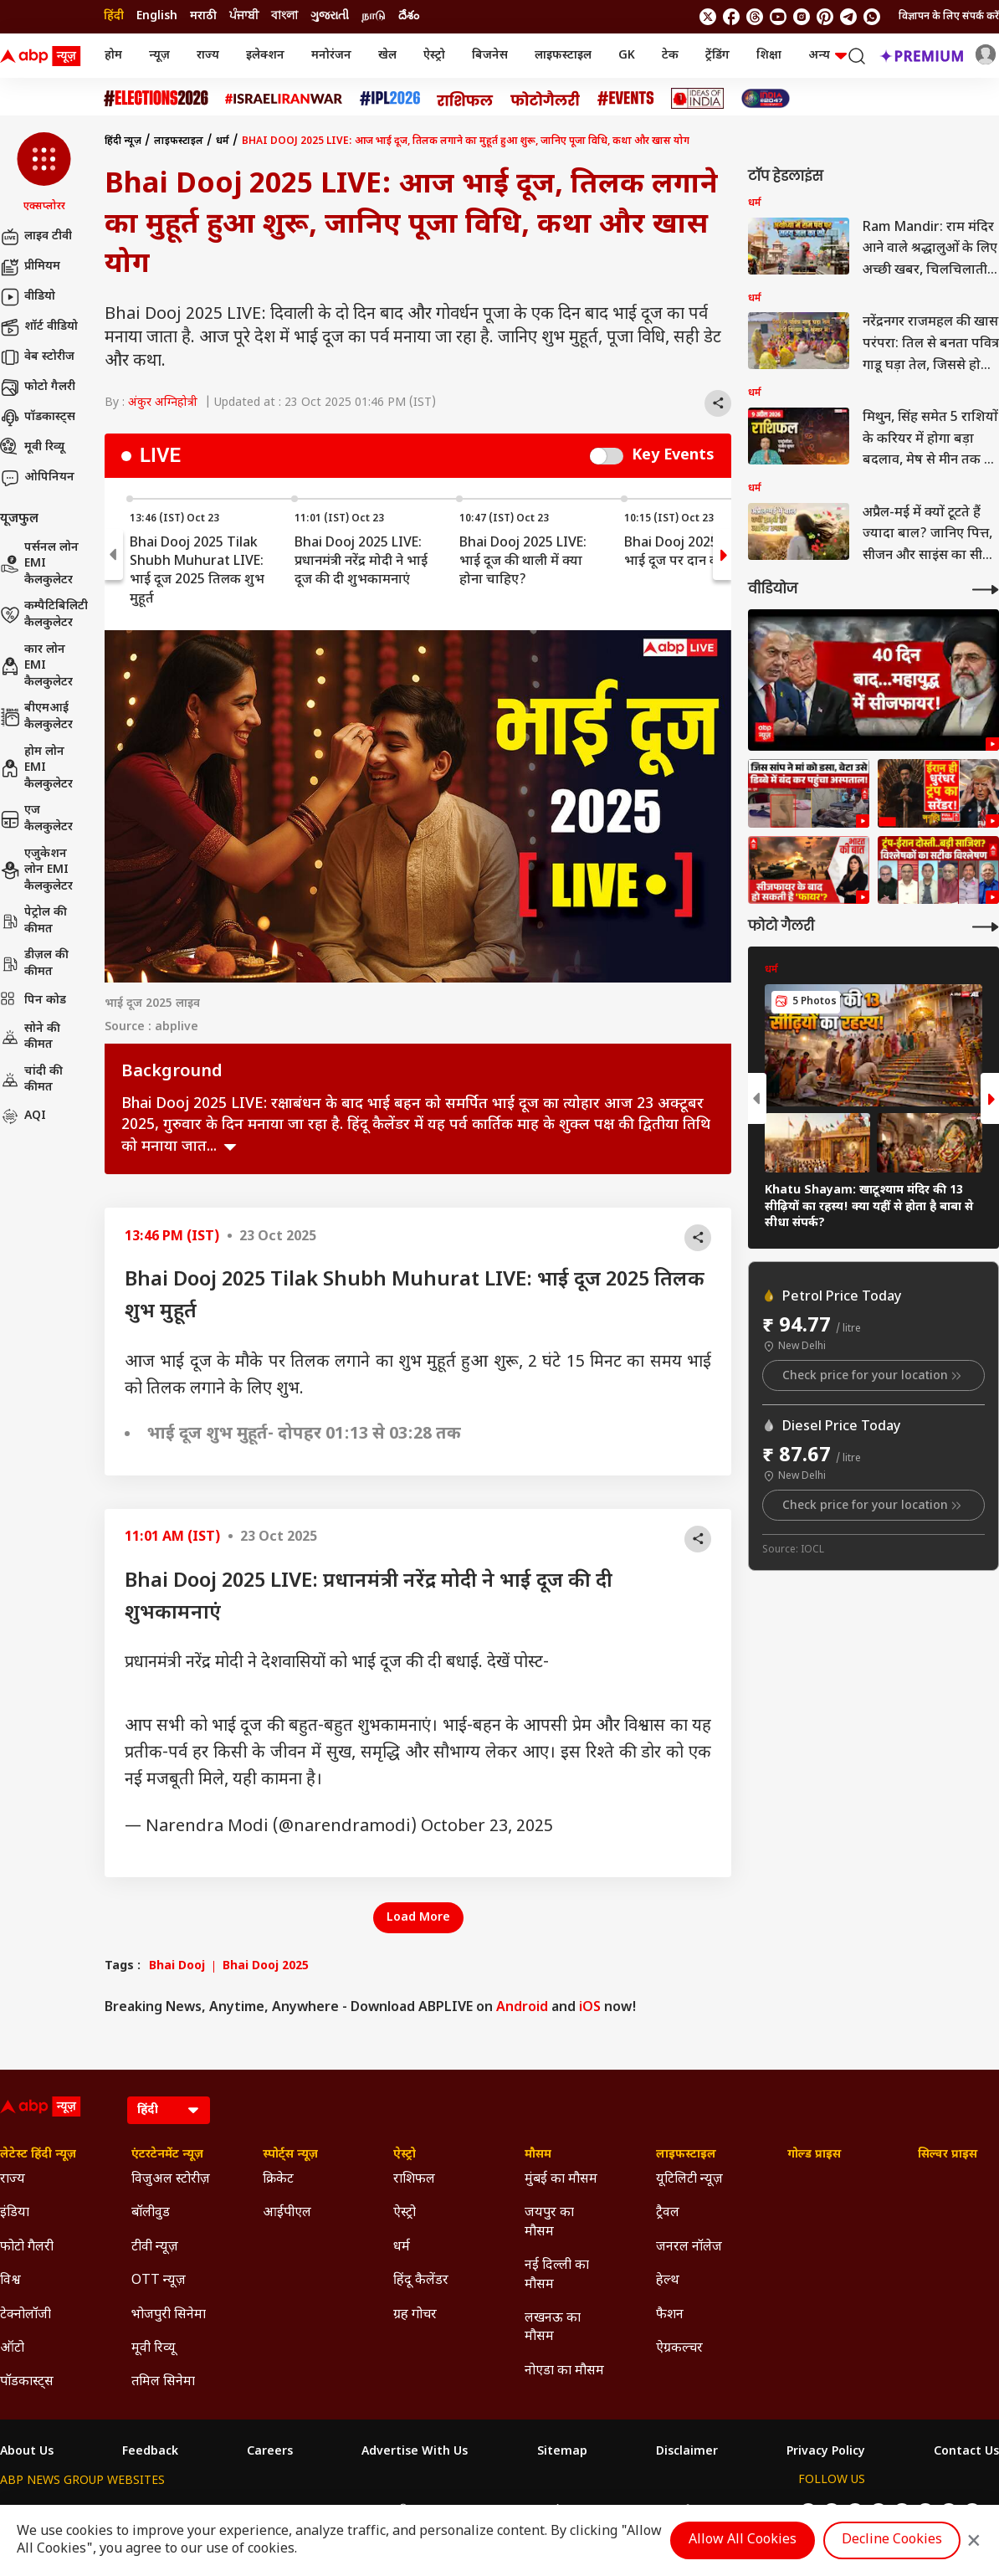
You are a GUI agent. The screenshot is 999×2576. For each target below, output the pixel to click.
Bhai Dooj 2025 (266, 1967)
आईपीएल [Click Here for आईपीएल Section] (287, 2213)
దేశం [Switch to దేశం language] (408, 16)
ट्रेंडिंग (717, 56)
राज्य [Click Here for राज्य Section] (12, 2180)
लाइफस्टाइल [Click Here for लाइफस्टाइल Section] (686, 2155)
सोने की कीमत (30, 1037)
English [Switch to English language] (156, 16)
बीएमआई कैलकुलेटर (36, 716)
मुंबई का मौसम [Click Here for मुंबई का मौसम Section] (561, 2180)
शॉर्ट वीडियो (39, 327)
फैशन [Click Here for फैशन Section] (670, 2315)
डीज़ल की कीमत (34, 963)
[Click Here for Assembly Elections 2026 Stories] (156, 98)
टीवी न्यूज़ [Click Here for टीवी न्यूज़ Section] (154, 2247)
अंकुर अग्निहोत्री (162, 403)
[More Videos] (985, 589)
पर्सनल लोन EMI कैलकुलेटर (39, 564)
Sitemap (562, 2452)
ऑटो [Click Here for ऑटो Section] (12, 2349)
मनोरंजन (331, 56)
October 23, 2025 (487, 1827)
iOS (590, 2008)
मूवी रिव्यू (32, 448)
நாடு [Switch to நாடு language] (373, 16)
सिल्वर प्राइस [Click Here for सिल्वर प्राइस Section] (947, 2155)
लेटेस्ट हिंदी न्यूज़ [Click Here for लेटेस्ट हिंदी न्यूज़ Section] (38, 2155)
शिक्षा (768, 56)
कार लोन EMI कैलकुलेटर (36, 666)
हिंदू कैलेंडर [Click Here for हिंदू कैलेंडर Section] (420, 2281)
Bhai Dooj (177, 1967)
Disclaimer (687, 2452)
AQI (23, 1116)
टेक (670, 56)
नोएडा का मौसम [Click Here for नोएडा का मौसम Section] (564, 2371)
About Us (27, 2452)
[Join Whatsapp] (872, 17)
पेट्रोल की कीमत (33, 921)
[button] (44, 173)
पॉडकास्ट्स (37, 418)
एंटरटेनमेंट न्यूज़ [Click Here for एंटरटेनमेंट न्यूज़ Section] (167, 2155)
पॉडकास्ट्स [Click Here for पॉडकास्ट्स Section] (27, 2382)
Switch (606, 456)
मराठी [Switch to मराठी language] (203, 16)
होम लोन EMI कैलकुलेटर (36, 768)
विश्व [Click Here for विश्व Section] (10, 2281)
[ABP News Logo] (43, 56)
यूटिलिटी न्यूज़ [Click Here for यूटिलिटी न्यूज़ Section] (689, 2180)
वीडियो (27, 297)
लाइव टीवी (36, 237)
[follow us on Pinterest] (825, 17)
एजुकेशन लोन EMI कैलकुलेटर (36, 870)
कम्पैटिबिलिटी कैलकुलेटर (44, 614)
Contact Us (966, 2452)
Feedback (150, 2452)
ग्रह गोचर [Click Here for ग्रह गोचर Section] (415, 2315)
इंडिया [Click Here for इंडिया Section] (14, 2213)
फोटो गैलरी (37, 387)
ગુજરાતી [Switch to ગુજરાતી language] (329, 16)
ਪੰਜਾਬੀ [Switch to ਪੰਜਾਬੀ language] (244, 16)
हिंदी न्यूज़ (123, 141)
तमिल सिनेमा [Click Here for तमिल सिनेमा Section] (163, 2382)
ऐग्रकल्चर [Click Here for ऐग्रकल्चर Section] (679, 2349)
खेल (387, 56)
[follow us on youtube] (778, 17)
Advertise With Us (414, 2452)
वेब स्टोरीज (37, 357)
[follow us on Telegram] (848, 17)
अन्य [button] (827, 56)
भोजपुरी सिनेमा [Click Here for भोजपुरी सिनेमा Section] (168, 2315)
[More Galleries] (985, 927)
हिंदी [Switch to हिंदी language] (114, 16)
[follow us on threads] (755, 17)
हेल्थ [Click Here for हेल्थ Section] (667, 2281)
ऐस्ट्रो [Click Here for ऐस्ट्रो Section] (404, 2155)
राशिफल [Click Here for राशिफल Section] (414, 2180)
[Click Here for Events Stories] (625, 98)
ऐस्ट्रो (434, 56)
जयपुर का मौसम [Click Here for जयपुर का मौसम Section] (549, 2222)
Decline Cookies (892, 2540)
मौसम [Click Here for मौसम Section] (538, 2155)
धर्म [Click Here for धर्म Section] (401, 2247)
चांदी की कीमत (31, 1080)
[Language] (168, 2110)
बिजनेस (490, 56)
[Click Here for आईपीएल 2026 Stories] (390, 98)
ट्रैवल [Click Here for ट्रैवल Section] (667, 2213)
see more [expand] (230, 1147)
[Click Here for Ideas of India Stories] (697, 98)
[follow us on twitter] (708, 17)
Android (522, 2008)
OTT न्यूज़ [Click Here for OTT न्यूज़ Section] (158, 2281)
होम (113, 56)
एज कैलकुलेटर (36, 819)
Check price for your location (873, 1376)
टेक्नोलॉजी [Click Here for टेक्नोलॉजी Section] (25, 2315)
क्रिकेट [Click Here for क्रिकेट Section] (278, 2180)
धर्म (222, 141)
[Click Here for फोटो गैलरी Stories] (545, 98)
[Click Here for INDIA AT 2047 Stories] (765, 98)
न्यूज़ (159, 56)
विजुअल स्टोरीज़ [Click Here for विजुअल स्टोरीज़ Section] (170, 2180)
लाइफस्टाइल (563, 56)
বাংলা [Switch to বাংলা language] (284, 16)
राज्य (208, 56)
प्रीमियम (30, 267)
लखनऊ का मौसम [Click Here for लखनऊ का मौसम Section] (553, 2328)
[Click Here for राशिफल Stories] (465, 98)
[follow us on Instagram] (802, 17)
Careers (270, 2452)
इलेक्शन (265, 56)
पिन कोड (33, 1001)
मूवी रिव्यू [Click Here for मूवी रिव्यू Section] (153, 2349)
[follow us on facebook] (731, 17)
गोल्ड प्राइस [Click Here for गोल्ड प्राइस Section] (814, 2155)
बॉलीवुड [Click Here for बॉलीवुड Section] (150, 2213)
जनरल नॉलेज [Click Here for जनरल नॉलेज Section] (689, 2247)
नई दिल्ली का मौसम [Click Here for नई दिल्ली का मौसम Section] (557, 2275)
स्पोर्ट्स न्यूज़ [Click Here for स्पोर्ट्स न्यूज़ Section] (290, 2155)
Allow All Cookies (743, 2540)
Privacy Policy (825, 2452)
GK (626, 56)
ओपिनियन (37, 478)
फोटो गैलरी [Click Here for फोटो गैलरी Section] (27, 2247)
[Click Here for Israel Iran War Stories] (284, 99)
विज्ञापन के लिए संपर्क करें (949, 16)
